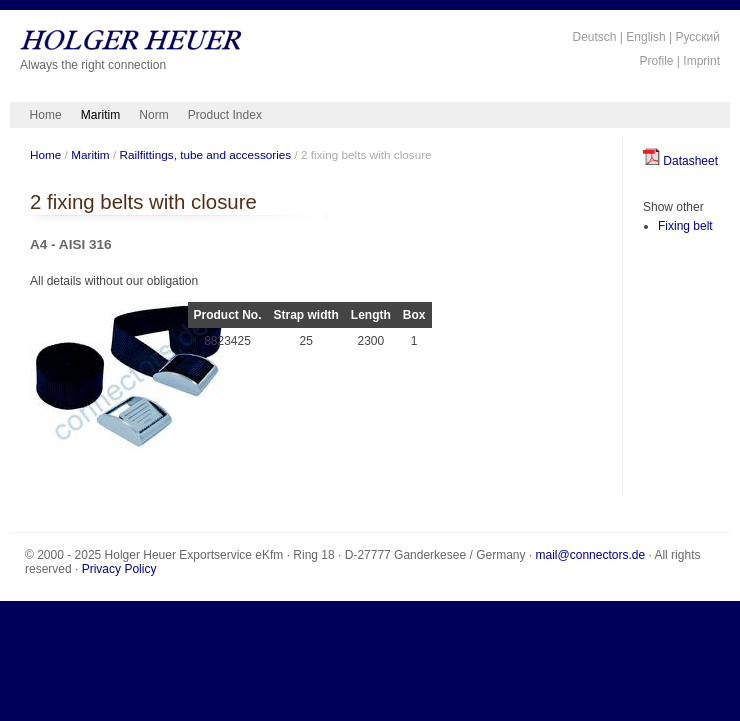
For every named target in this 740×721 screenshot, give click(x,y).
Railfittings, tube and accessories (205, 154)
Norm (153, 115)
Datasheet (680, 161)
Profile (657, 61)
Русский (697, 37)
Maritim (100, 115)
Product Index (225, 115)
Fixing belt (685, 226)
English (645, 37)
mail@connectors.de (591, 555)
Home (46, 115)
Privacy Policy (119, 569)
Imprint (701, 61)
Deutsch (594, 37)
